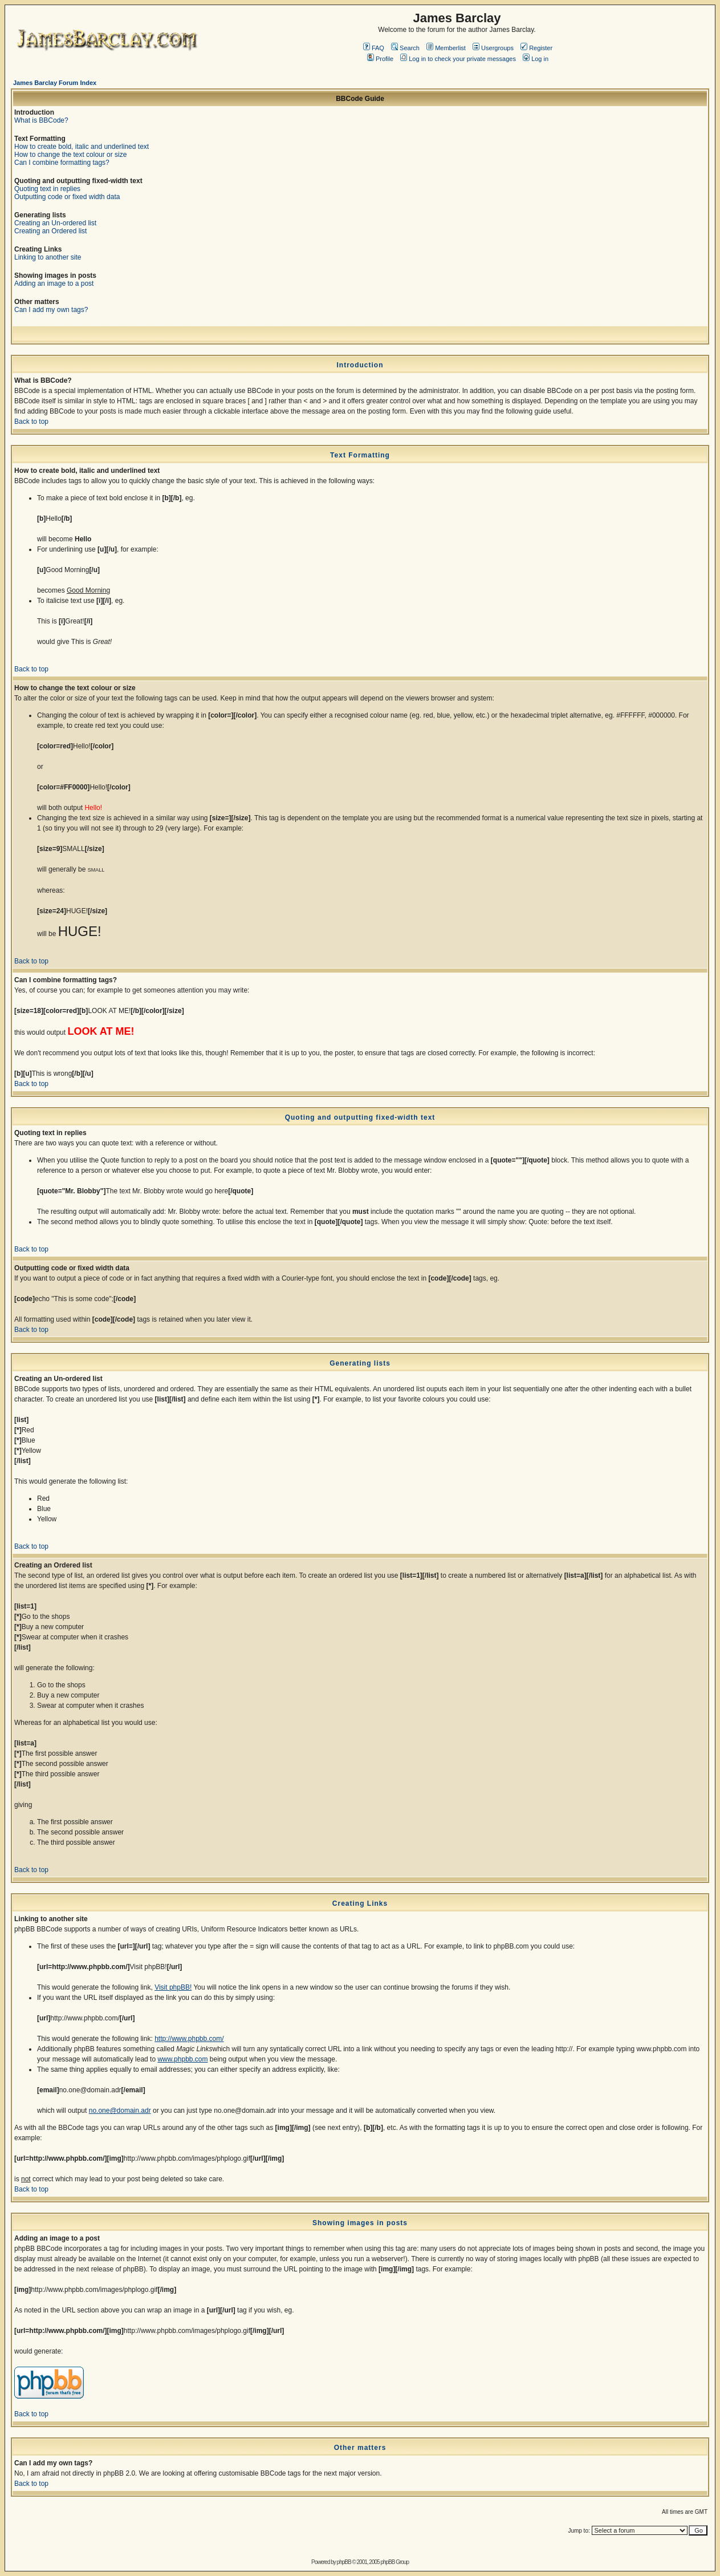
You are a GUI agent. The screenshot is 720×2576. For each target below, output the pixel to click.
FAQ (373, 47)
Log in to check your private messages (458, 58)
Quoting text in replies (47, 189)
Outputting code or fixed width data (67, 197)
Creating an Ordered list (50, 231)
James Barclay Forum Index (54, 82)
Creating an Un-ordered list (55, 223)
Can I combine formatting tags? (61, 163)
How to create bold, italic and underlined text (81, 147)
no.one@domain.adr (120, 2111)
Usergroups (493, 47)
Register (536, 47)
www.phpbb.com (182, 2059)
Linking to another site (47, 257)
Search (405, 47)
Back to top (31, 422)
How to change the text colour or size (70, 155)
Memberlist (446, 47)
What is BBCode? (41, 120)
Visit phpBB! (173, 1987)
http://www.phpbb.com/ (188, 2039)
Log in (535, 58)
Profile (380, 58)
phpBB (344, 2562)
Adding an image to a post (53, 283)
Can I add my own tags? (51, 310)
